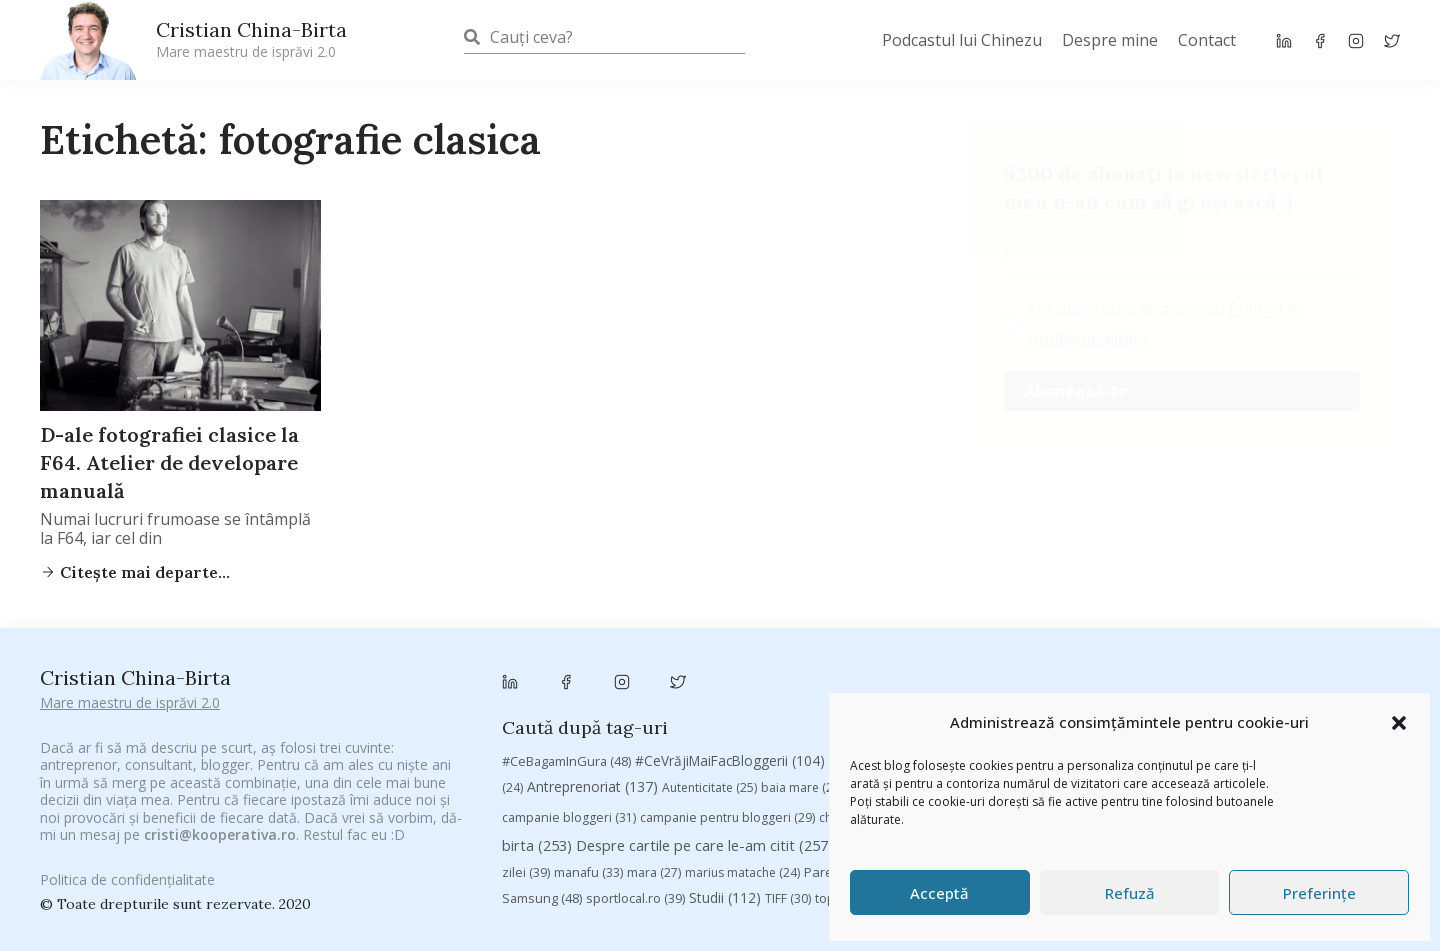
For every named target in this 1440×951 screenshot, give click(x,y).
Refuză (1130, 893)
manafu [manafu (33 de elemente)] (588, 769)
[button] (1399, 723)
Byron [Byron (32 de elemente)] (1325, 685)
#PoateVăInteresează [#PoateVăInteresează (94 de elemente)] (911, 658)
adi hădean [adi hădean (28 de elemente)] (1302, 658)
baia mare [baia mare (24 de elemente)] (802, 685)
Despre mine (1110, 40)
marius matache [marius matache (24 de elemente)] (742, 769)
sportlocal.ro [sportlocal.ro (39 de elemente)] (635, 795)
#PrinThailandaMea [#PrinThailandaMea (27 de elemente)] (1064, 658)
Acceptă (939, 893)
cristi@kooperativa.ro (220, 809)
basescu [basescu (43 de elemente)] (884, 685)
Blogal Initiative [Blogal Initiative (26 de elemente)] (981, 685)
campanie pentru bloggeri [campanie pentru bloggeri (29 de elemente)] (727, 715)
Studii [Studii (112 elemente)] (725, 794)
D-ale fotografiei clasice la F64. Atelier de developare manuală (169, 462)
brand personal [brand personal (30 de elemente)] (1098, 685)
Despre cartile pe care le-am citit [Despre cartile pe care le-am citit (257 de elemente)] (704, 742)
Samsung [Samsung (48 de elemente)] (542, 795)
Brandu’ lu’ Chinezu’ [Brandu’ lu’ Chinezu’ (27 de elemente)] (1225, 685)
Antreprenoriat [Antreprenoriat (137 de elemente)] (592, 684)
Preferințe (1319, 893)
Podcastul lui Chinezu (962, 40)
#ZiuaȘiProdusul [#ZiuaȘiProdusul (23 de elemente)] (1195, 658)
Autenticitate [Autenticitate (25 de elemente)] (709, 685)
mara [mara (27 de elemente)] (654, 769)
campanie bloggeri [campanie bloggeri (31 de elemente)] (569, 715)
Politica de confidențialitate (127, 868)
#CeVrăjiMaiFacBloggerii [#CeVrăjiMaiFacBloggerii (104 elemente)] (730, 657)
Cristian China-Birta (251, 39)
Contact (1207, 40)
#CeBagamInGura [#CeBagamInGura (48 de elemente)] (566, 658)
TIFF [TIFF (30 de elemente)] (788, 795)
